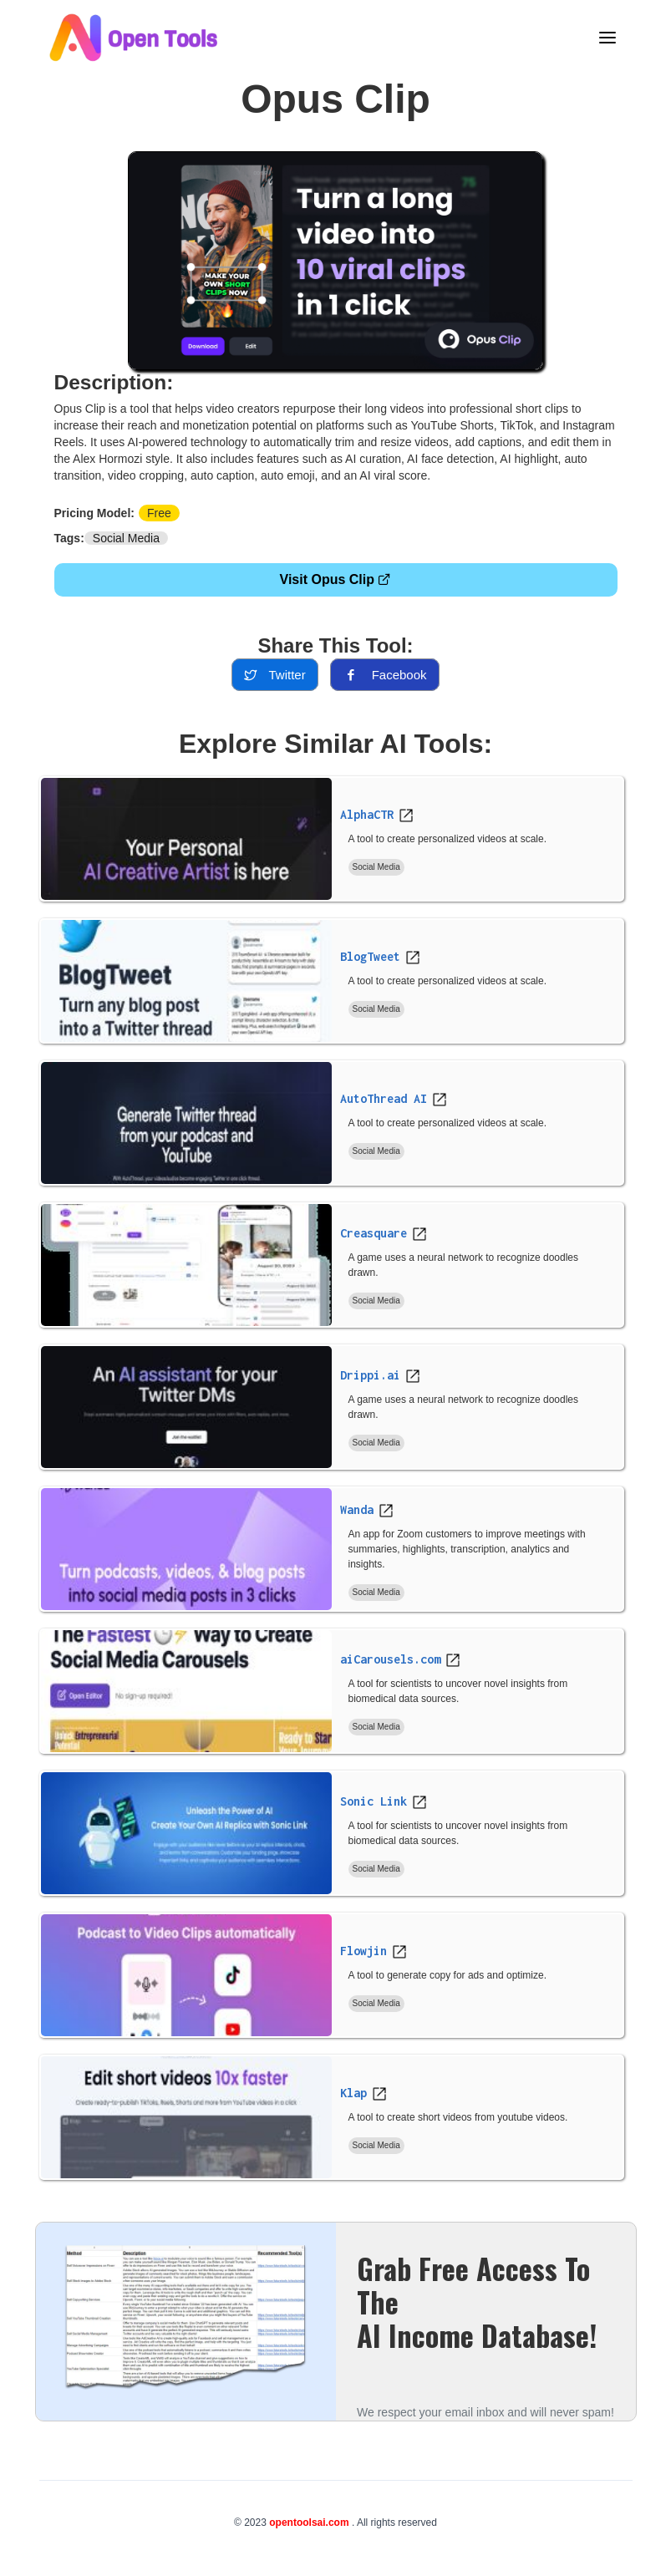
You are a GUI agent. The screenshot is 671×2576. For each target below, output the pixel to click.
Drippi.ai (370, 1375)
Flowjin (363, 1950)
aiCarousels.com (390, 1659)
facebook (385, 675)
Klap (353, 2093)
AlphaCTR (367, 814)
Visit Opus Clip (336, 579)
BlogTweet (370, 956)
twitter (274, 675)
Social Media (126, 538)
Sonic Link (373, 1801)
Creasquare (373, 1233)
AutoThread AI (383, 1098)
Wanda (357, 1509)
